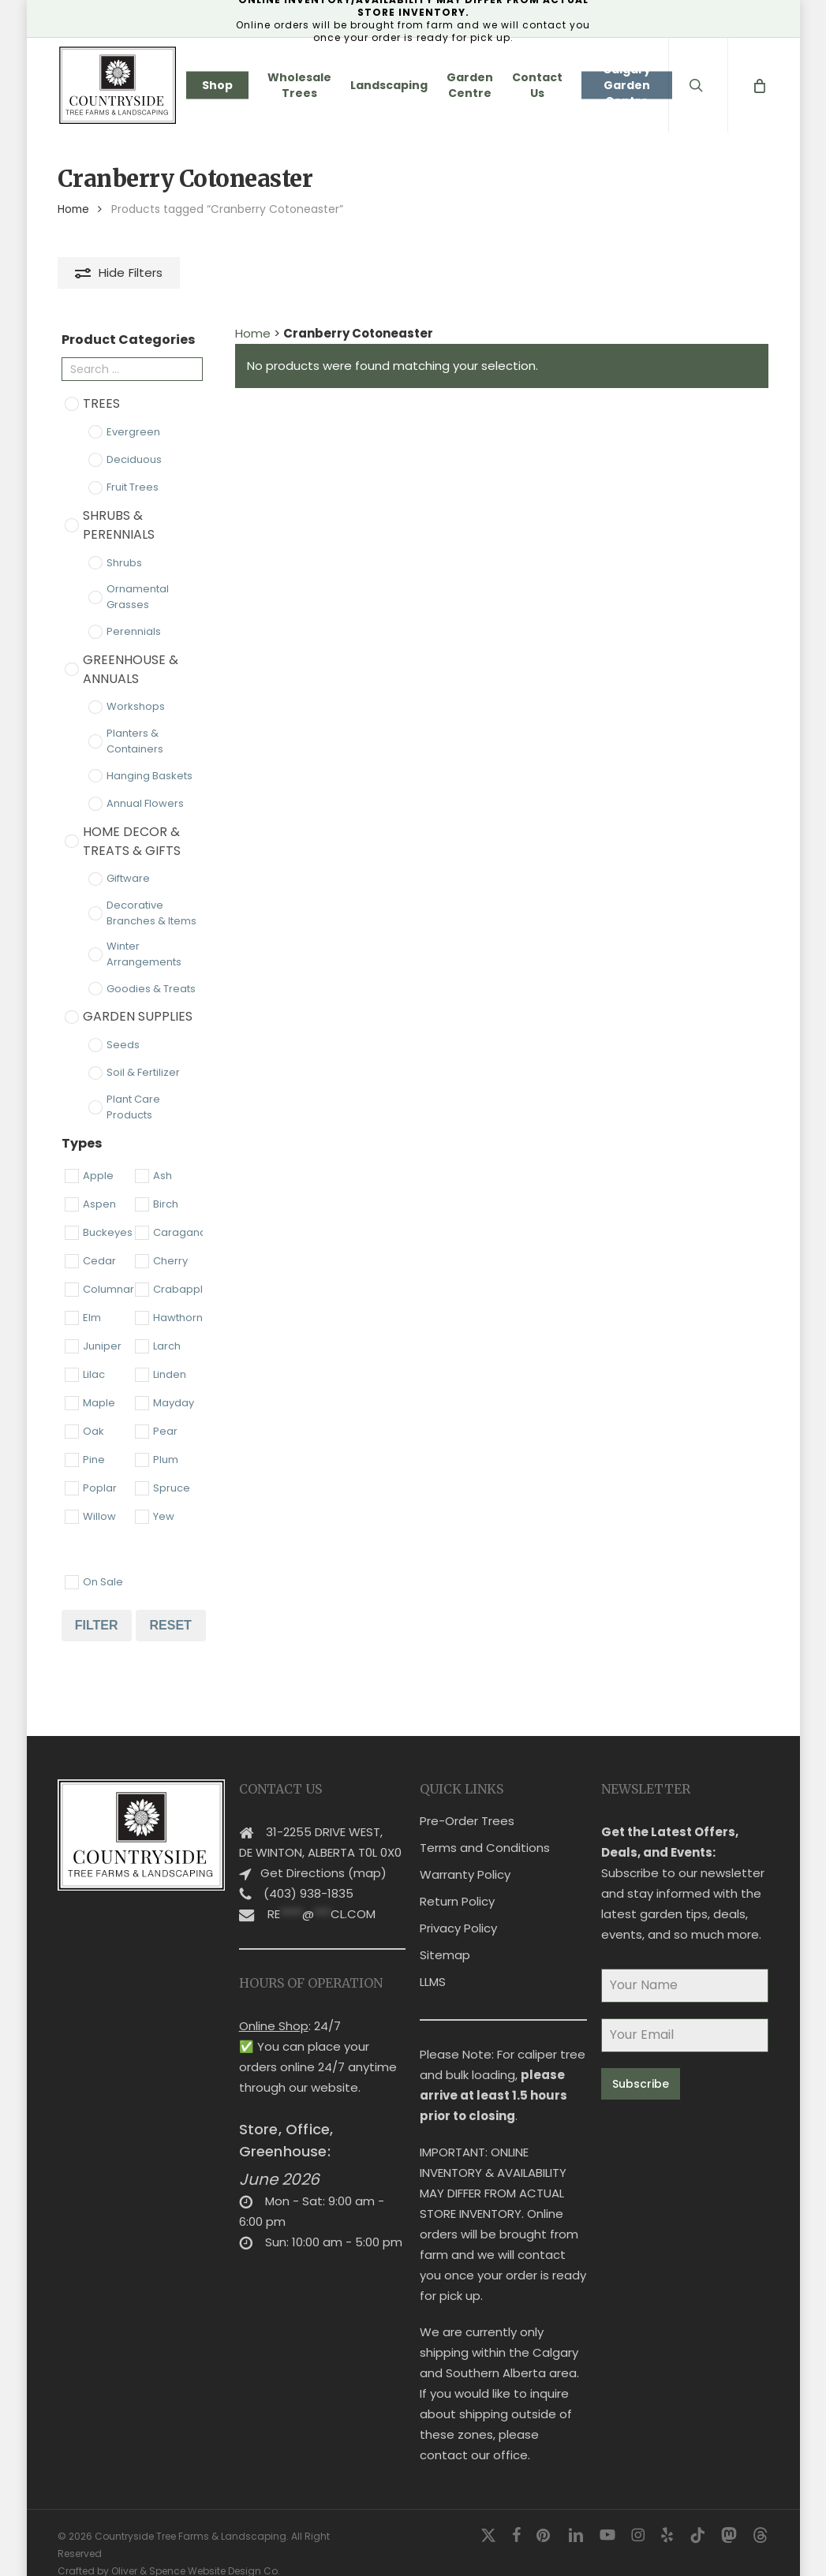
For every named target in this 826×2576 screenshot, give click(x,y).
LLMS (433, 1962)
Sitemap (445, 1935)
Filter (96, 1625)
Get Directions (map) (323, 1853)
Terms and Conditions (485, 1828)
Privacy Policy (458, 1908)
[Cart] (758, 85)
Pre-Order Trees (467, 1801)
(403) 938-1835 (308, 1873)
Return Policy (457, 1881)
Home (73, 209)
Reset (170, 1625)
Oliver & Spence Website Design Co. (195, 2551)
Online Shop (273, 2006)
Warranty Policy (465, 1854)
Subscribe (640, 2064)
